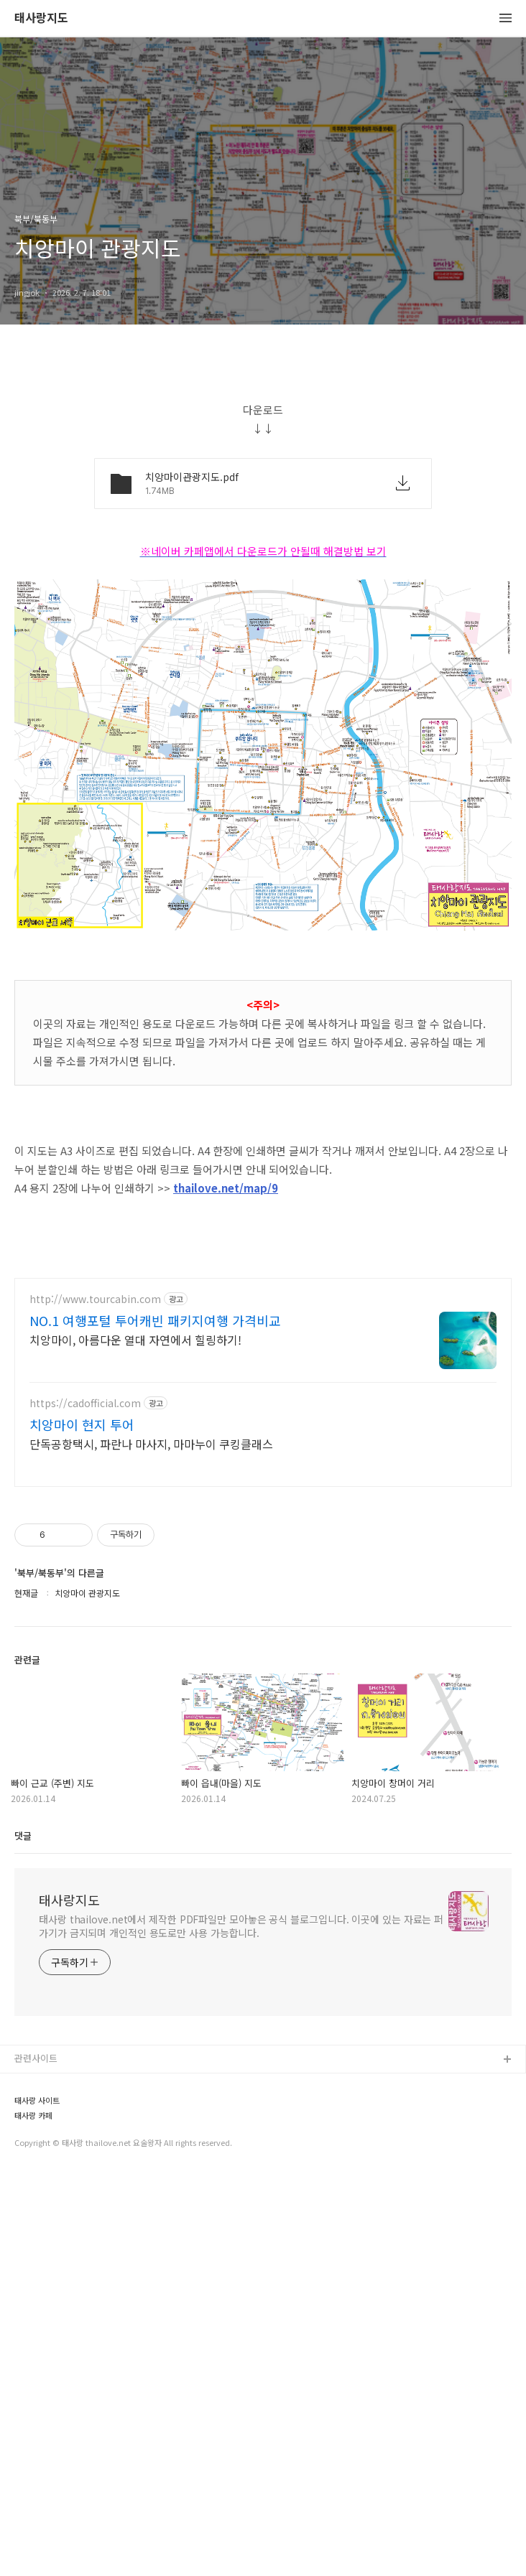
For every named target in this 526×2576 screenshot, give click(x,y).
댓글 (23, 2237)
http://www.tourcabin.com (95, 1701)
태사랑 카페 (33, 2517)
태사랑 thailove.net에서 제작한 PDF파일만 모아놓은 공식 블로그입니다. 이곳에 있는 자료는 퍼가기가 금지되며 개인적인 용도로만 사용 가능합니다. (241, 2328)
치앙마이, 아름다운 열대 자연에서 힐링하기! (135, 1741)
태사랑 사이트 (37, 2502)
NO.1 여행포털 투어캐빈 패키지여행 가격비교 (155, 1722)
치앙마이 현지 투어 (81, 1826)
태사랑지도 (41, 18)
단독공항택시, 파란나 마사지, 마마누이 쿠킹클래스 (151, 1845)
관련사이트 (35, 2460)
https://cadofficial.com (85, 1805)
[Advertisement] (263, 468)
